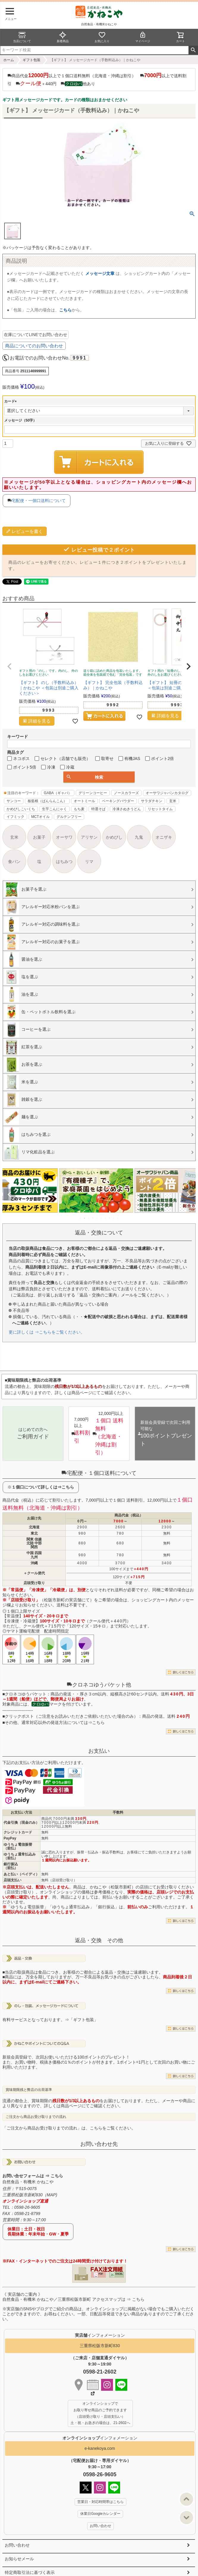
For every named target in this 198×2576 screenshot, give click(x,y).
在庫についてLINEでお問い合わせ (35, 334)
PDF (100, 2273)
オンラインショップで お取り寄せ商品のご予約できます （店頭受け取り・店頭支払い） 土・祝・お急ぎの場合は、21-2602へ (100, 2413)
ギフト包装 (31, 60)
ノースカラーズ (126, 793)
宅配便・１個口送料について (99, 1473)
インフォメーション (99, 2438)
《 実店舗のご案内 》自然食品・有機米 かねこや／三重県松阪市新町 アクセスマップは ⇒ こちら (73, 2297)
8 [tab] (109, 1218)
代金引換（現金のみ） (21, 1822)
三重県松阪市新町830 (100, 2345)
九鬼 (139, 837)
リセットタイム (160, 809)
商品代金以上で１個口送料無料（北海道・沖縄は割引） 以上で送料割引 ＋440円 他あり (96, 79)
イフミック (15, 817)
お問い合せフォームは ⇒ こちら (32, 2175)
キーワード (17, 736)
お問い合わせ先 (99, 2144)
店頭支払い (12, 1880)
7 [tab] (105, 1218)
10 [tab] (118, 1218)
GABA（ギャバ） (57, 793)
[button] (9, 666)
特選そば (98, 809)
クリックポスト (19, 1716)
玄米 (172, 801)
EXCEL (119, 2273)
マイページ (142, 37)
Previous (9, 1195)
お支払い (99, 1751)
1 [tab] (80, 1218)
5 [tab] (97, 1218)
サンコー (14, 801)
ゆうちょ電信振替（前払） (18, 1846)
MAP (51, 2194)
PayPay (10, 1838)
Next (188, 1195)
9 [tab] (113, 1218)
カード (11, 401)
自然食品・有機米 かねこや (28, 2181)
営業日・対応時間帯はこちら (100, 2502)
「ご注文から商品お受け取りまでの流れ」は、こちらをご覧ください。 (69, 2128)
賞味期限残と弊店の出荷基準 (29, 2090)
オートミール (84, 801)
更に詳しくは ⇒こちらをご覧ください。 (47, 1332)
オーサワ (64, 837)
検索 (193, 50)
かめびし (114, 837)
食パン (14, 861)
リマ (89, 861)
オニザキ (163, 837)
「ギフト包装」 (83, 2019)
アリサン (89, 837)
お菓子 (39, 837)
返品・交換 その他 (99, 1940)
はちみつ (64, 861)
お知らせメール (19, 2558)
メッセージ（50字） (20, 420)
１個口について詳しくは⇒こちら (43, 1487)
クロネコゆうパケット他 (99, 1685)
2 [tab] (84, 1218)
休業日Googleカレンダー (100, 2514)
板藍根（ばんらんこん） (47, 801)
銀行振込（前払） (11, 1866)
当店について (22, 37)
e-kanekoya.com (99, 2448)
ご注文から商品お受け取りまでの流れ (36, 2117)
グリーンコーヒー (92, 793)
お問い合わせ (17, 2545)
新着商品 (63, 37)
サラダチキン (151, 801)
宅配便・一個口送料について (39, 500)
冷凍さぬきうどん (126, 809)
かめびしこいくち (21, 809)
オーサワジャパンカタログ (167, 793)
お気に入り (102, 37)
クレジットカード (18, 1832)
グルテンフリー (68, 817)
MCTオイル (40, 817)
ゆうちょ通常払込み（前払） (20, 1856)
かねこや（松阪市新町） (113, 1887)
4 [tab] (93, 1218)
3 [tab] (88, 1218)
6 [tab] (101, 1218)
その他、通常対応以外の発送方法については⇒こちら (55, 1722)
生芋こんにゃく (54, 809)
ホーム (8, 60)
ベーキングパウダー (118, 801)
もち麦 (79, 809)
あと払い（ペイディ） (21, 1874)
